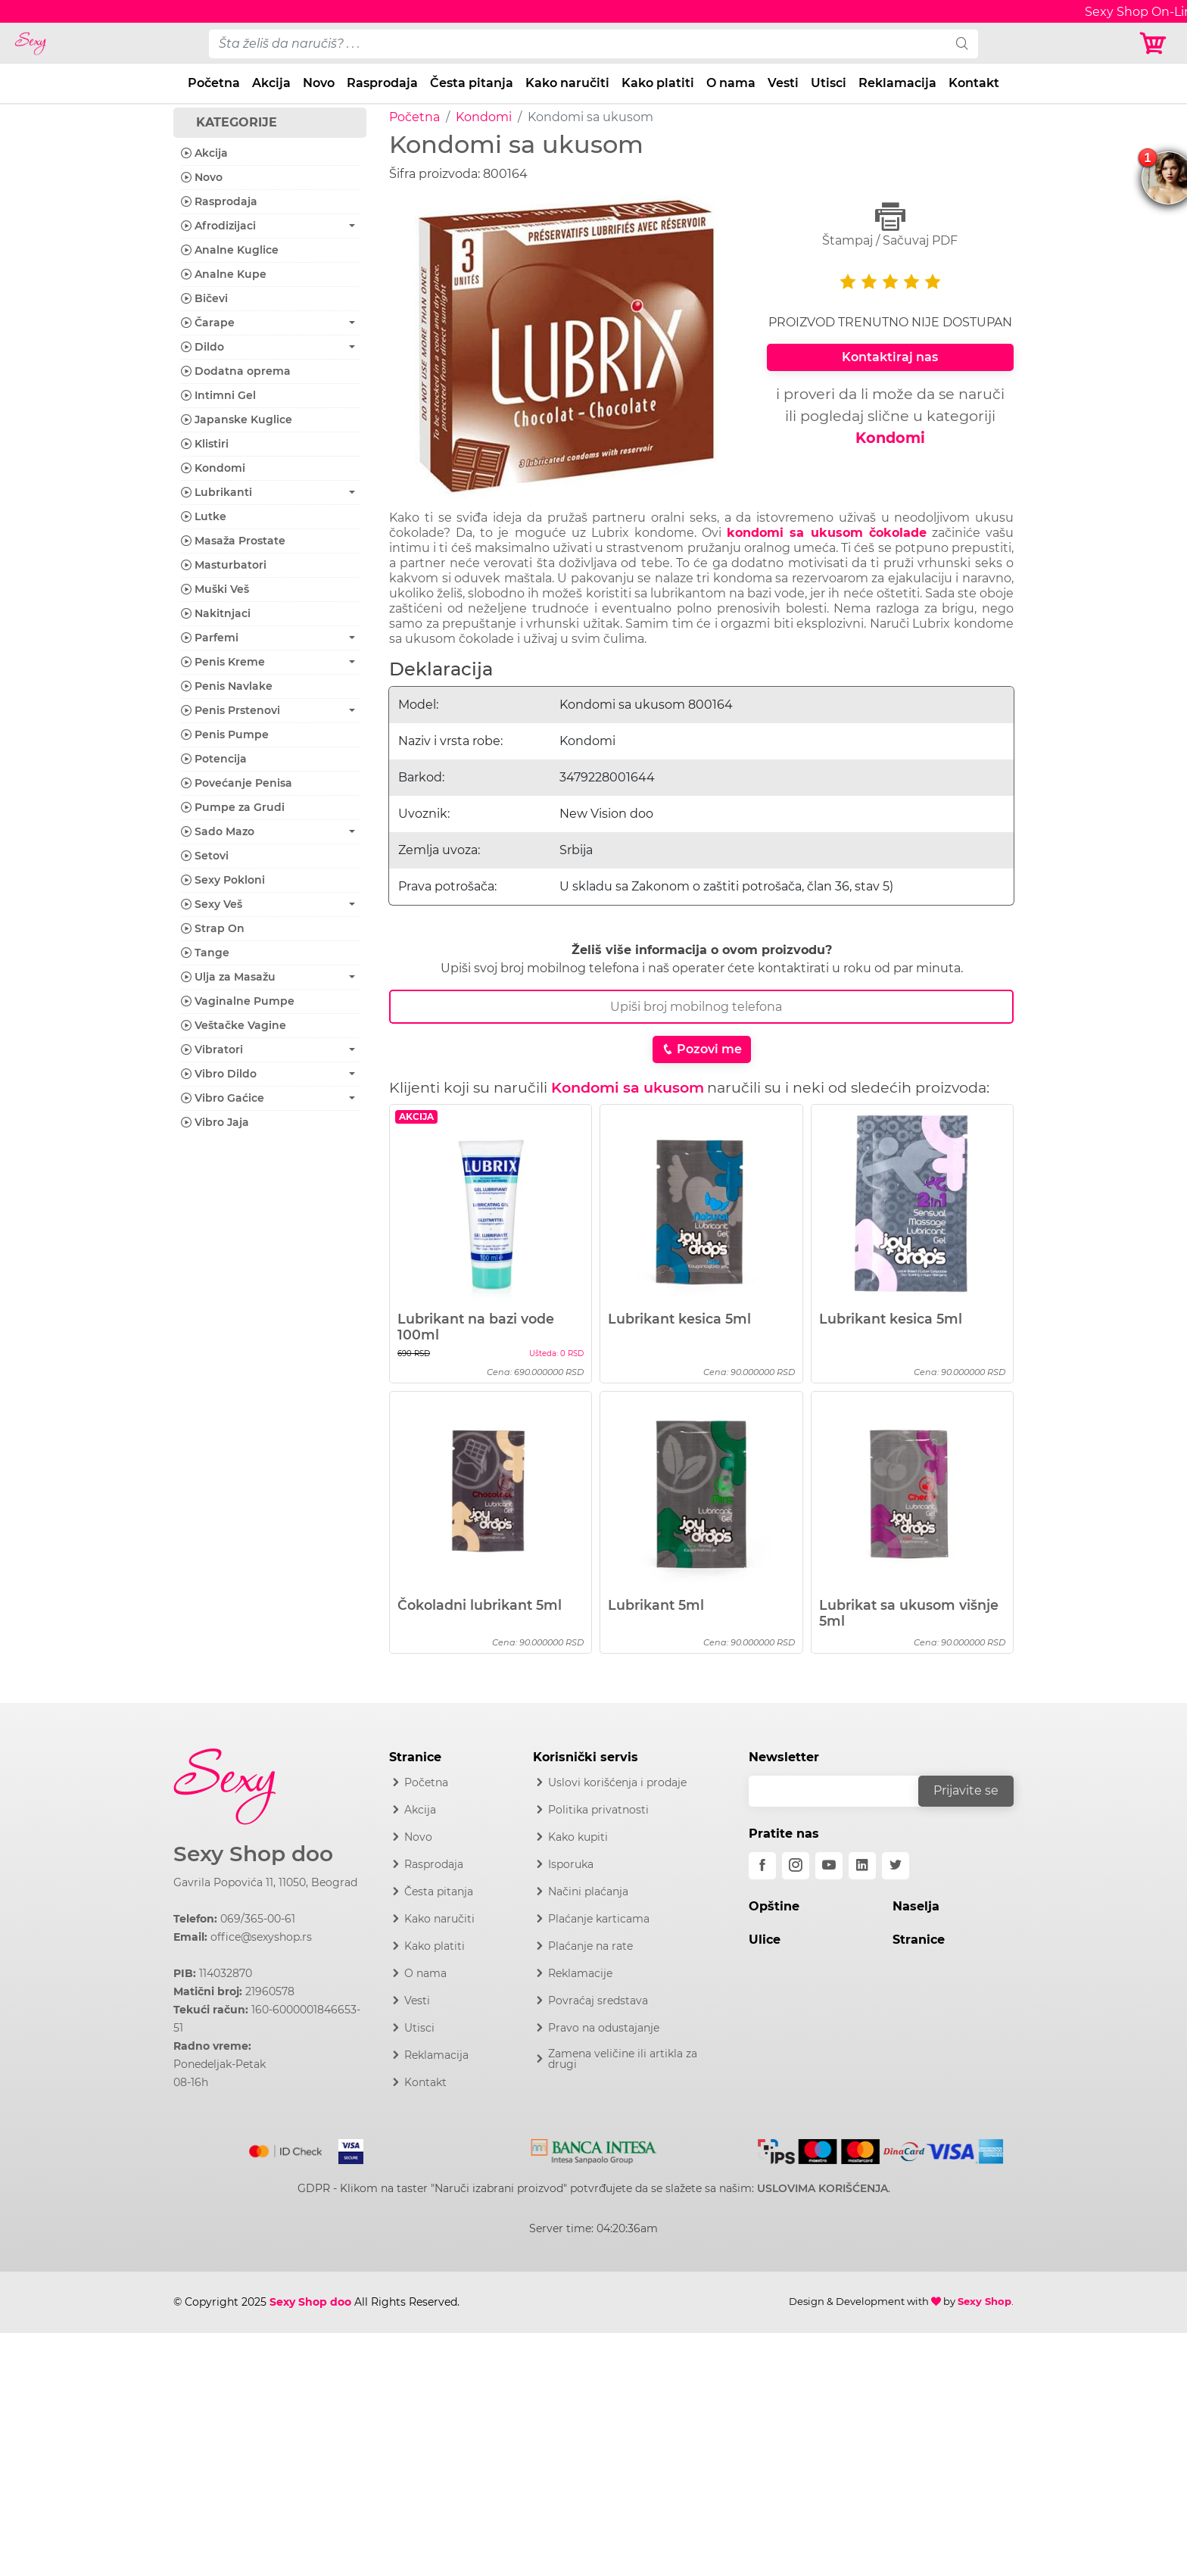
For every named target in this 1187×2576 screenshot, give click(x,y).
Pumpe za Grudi (233, 807)
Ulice (764, 1939)
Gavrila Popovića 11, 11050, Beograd (265, 1882)
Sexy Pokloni (223, 880)
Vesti (783, 83)
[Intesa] (594, 2148)
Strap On (213, 928)
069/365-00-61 (257, 1919)
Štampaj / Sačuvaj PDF (890, 224)
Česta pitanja (471, 83)
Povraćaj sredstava (598, 2000)
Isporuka (571, 1864)
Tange (205, 952)
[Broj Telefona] (701, 1007)
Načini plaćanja (588, 1891)
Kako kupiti (578, 1837)
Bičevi (204, 298)
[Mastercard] (287, 2148)
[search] (962, 44)
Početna (214, 83)
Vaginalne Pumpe (237, 1001)
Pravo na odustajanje (603, 2027)
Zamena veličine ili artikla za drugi (622, 2058)
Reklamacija (897, 83)
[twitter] (895, 1865)
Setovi (205, 855)
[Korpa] (1157, 43)
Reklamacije (580, 1973)
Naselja (916, 1906)
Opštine (774, 1906)
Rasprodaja (382, 83)
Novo (319, 83)
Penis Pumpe (225, 734)
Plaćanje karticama (599, 1918)
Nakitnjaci (216, 613)
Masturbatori (223, 565)
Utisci (828, 83)
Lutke (203, 516)
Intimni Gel (218, 395)
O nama (731, 83)
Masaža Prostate (233, 540)
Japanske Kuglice (236, 419)
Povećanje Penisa (236, 783)
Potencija (214, 759)
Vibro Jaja (215, 1122)
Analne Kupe (223, 274)
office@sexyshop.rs (261, 1937)
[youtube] (829, 1865)
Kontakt (974, 83)
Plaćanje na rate (590, 1946)
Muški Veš (215, 589)
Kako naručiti (567, 83)
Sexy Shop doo (253, 1854)
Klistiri (205, 444)
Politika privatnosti (598, 1809)
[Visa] (345, 2148)
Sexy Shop (984, 2301)
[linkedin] (862, 1865)
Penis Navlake (227, 686)
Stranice (919, 1939)
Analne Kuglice (230, 250)
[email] (843, 1791)
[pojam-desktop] (577, 44)
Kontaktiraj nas (890, 357)
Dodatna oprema (236, 371)
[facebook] (762, 1865)
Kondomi (484, 117)
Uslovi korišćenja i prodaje (617, 1782)
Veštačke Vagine (233, 1025)
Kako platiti (658, 83)
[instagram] (795, 1865)
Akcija (271, 83)
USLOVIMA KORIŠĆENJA (822, 2188)
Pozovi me (702, 1049)
